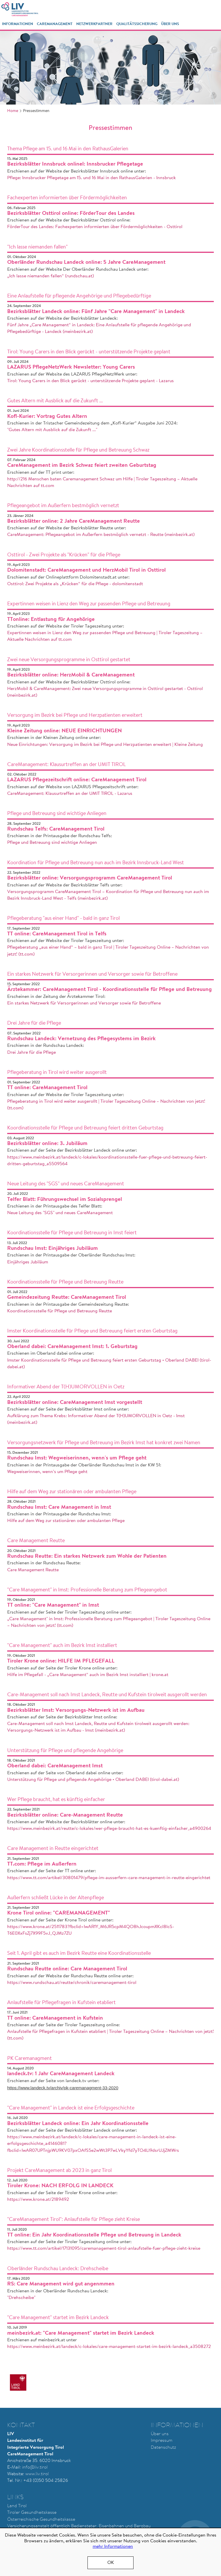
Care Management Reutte (33, 1570)
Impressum (161, 2440)
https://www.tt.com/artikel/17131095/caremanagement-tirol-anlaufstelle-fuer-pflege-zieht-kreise (103, 2248)
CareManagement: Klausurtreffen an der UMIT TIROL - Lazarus (69, 793)
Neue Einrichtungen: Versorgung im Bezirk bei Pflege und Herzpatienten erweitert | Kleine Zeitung (105, 744)
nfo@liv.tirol (35, 2467)
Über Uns (170, 24)
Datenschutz (163, 2447)
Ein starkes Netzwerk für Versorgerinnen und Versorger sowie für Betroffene (84, 1003)
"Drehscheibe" (21, 2298)
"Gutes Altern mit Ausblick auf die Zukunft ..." (52, 430)
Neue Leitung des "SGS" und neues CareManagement (60, 1213)
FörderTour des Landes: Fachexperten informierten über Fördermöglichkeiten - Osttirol (94, 227)
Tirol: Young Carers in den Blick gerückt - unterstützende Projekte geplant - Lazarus (90, 381)
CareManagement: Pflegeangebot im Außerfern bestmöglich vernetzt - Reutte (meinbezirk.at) (101, 534)
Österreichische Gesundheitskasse (41, 2519)
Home (12, 111)
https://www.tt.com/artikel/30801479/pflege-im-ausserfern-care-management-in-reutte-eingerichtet (108, 1878)
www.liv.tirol (37, 2474)
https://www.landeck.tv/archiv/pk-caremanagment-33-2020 (62, 2087)
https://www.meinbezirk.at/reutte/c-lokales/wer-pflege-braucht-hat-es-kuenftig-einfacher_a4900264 (109, 1828)
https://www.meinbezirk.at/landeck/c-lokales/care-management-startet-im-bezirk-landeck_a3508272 (109, 2346)
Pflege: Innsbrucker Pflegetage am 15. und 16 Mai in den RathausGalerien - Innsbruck (91, 178)
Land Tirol (17, 2506)
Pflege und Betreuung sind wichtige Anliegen (52, 842)
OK (110, 2562)
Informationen (17, 24)
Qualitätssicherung (136, 24)
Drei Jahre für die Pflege (31, 1052)
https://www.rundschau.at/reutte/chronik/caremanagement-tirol (71, 1982)
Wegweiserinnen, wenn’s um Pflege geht (47, 1472)
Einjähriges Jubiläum (27, 1262)
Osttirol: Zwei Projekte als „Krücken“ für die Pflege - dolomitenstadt (75, 584)
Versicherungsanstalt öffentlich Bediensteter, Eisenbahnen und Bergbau (78, 2526)
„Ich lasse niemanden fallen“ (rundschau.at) (50, 276)
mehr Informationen (113, 2546)
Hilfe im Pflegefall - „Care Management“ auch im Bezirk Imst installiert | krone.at (87, 1675)
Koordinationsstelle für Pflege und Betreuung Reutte (59, 1311)
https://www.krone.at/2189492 (38, 2199)
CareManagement (55, 24)
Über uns (160, 2434)
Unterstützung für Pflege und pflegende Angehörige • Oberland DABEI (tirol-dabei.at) (93, 1779)
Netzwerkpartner (94, 24)
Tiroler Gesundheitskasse (31, 2512)
